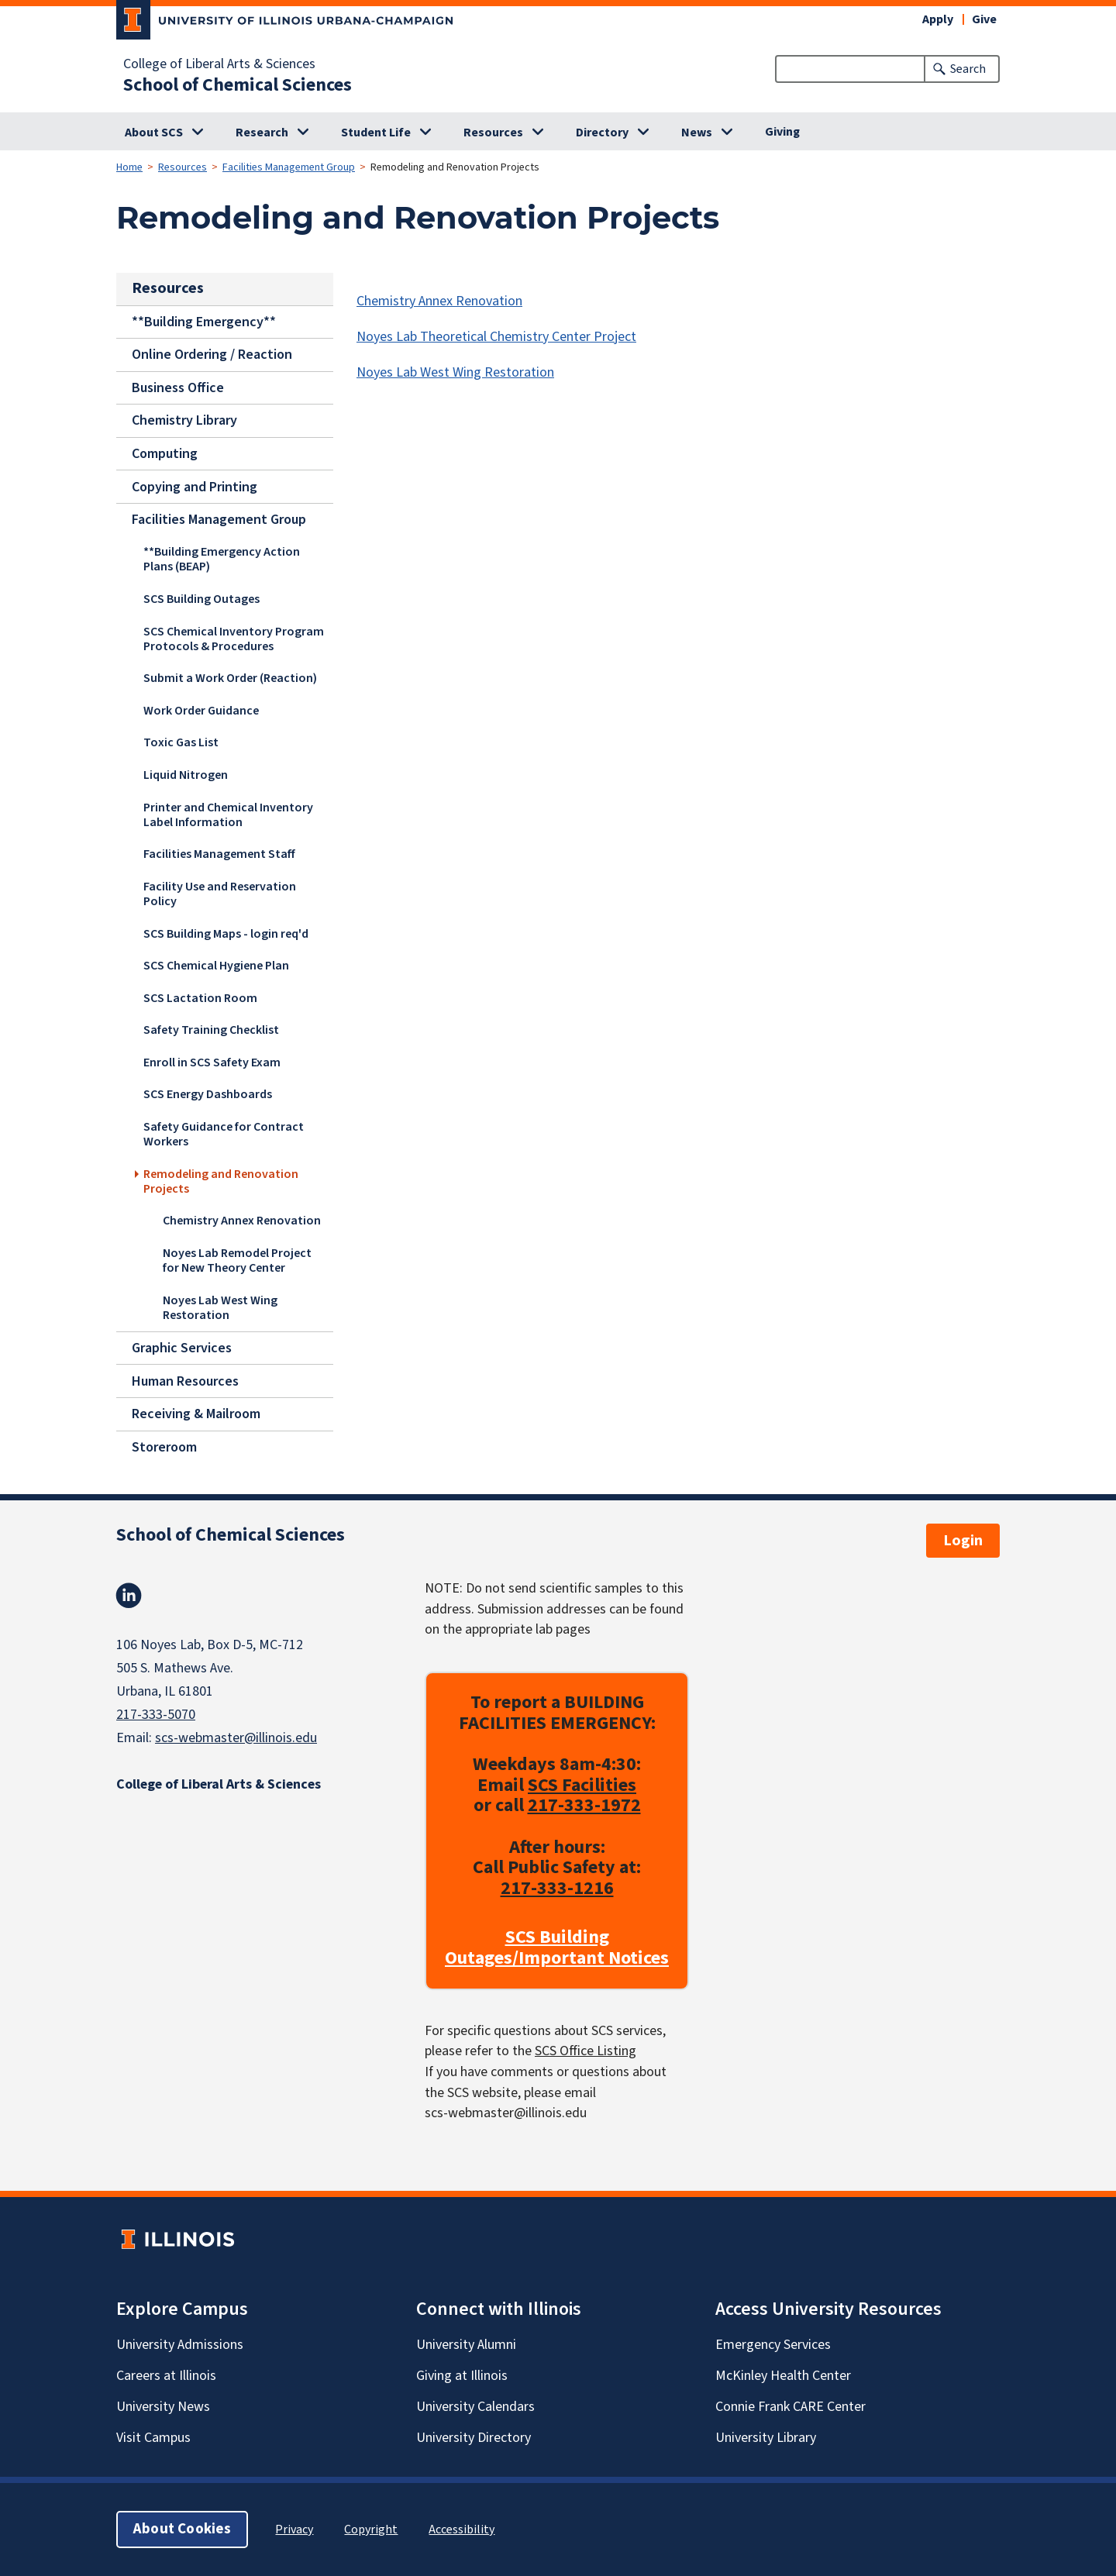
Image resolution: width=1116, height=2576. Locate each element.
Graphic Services (182, 1348)
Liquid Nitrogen (185, 774)
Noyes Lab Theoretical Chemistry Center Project (496, 336)
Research (262, 132)
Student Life (376, 132)
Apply (937, 19)
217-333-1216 (557, 1888)
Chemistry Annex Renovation (242, 1220)
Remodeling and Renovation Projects (220, 1181)
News (696, 132)
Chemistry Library (184, 420)
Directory (602, 132)
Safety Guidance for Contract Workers (223, 1133)
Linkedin (129, 1596)
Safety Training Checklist (211, 1029)
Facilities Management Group (288, 167)
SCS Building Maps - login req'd (225, 933)
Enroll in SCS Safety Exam (212, 1061)
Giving (782, 131)
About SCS (154, 132)
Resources (493, 132)
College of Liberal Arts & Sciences (219, 64)
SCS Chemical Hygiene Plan (216, 964)
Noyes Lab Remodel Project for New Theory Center (237, 1260)
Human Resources (185, 1380)
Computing (165, 453)
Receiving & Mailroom (196, 1414)
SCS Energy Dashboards (207, 1094)
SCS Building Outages (201, 598)
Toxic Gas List (181, 742)
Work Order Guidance (201, 709)
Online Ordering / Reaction (212, 354)
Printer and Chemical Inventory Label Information (228, 814)
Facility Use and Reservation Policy (219, 893)
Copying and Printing (194, 486)
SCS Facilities (582, 1784)
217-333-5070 (155, 1714)
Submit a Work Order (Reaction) (230, 677)
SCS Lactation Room (200, 997)
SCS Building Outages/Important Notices (557, 1947)
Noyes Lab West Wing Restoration (220, 1307)
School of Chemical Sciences (237, 85)
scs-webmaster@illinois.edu (236, 1738)
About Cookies (182, 2529)
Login (963, 1540)
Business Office (178, 388)
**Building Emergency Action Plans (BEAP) (221, 558)
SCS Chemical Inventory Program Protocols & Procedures (233, 638)
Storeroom (164, 1446)
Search (968, 68)
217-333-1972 (584, 1805)
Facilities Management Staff (219, 853)
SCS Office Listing (585, 2051)
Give (984, 19)
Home (129, 167)
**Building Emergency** (204, 321)
